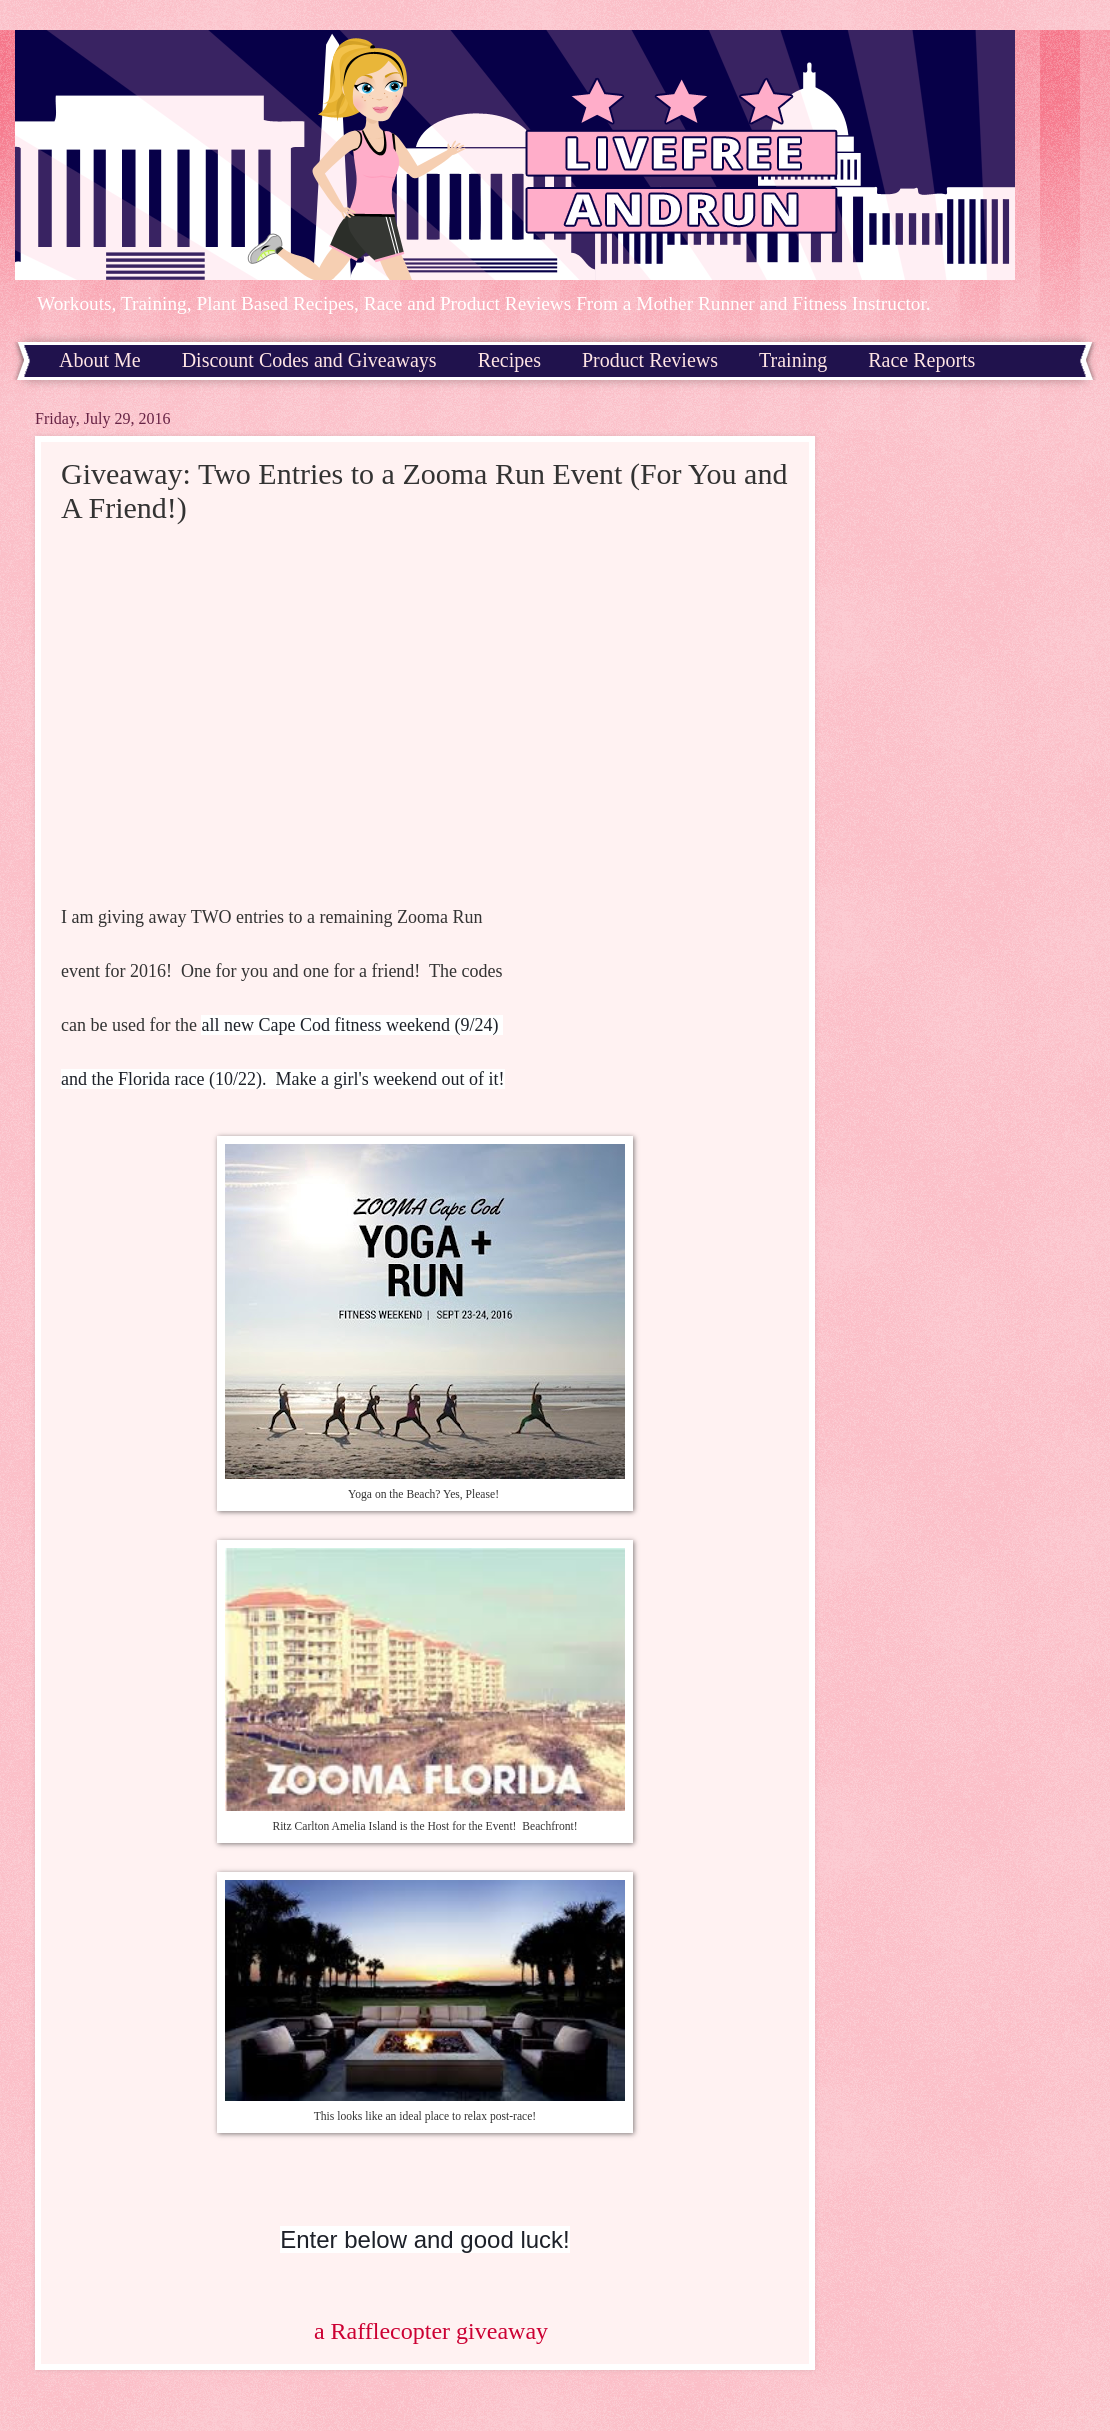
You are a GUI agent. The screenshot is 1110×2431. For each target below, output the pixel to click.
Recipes (509, 360)
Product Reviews (650, 360)
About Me (100, 360)
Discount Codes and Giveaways (309, 360)
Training (793, 360)
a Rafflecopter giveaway (431, 2331)
